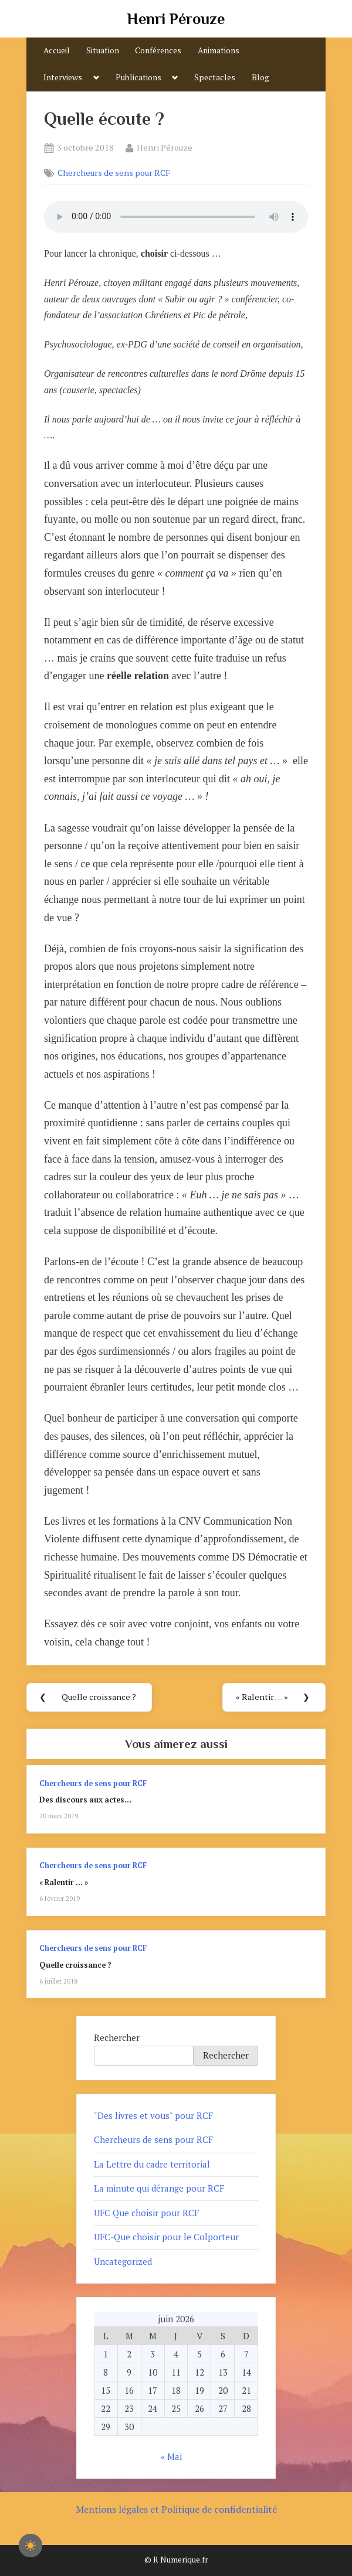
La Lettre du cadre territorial (152, 2164)
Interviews (62, 77)
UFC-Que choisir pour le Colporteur (166, 2237)
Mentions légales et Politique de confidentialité (176, 2509)
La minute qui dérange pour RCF (159, 2188)
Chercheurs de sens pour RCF (113, 173)
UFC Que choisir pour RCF (146, 2213)
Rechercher (117, 2037)
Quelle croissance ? (75, 1965)
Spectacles (214, 77)
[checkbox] (30, 2545)
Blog (260, 77)
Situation (102, 50)
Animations (218, 50)
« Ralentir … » (63, 1882)
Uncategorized (123, 2261)
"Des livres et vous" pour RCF (153, 2115)
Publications (138, 77)
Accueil (56, 50)
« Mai (171, 2456)
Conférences (158, 50)
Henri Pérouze (176, 19)
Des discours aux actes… (85, 1800)
